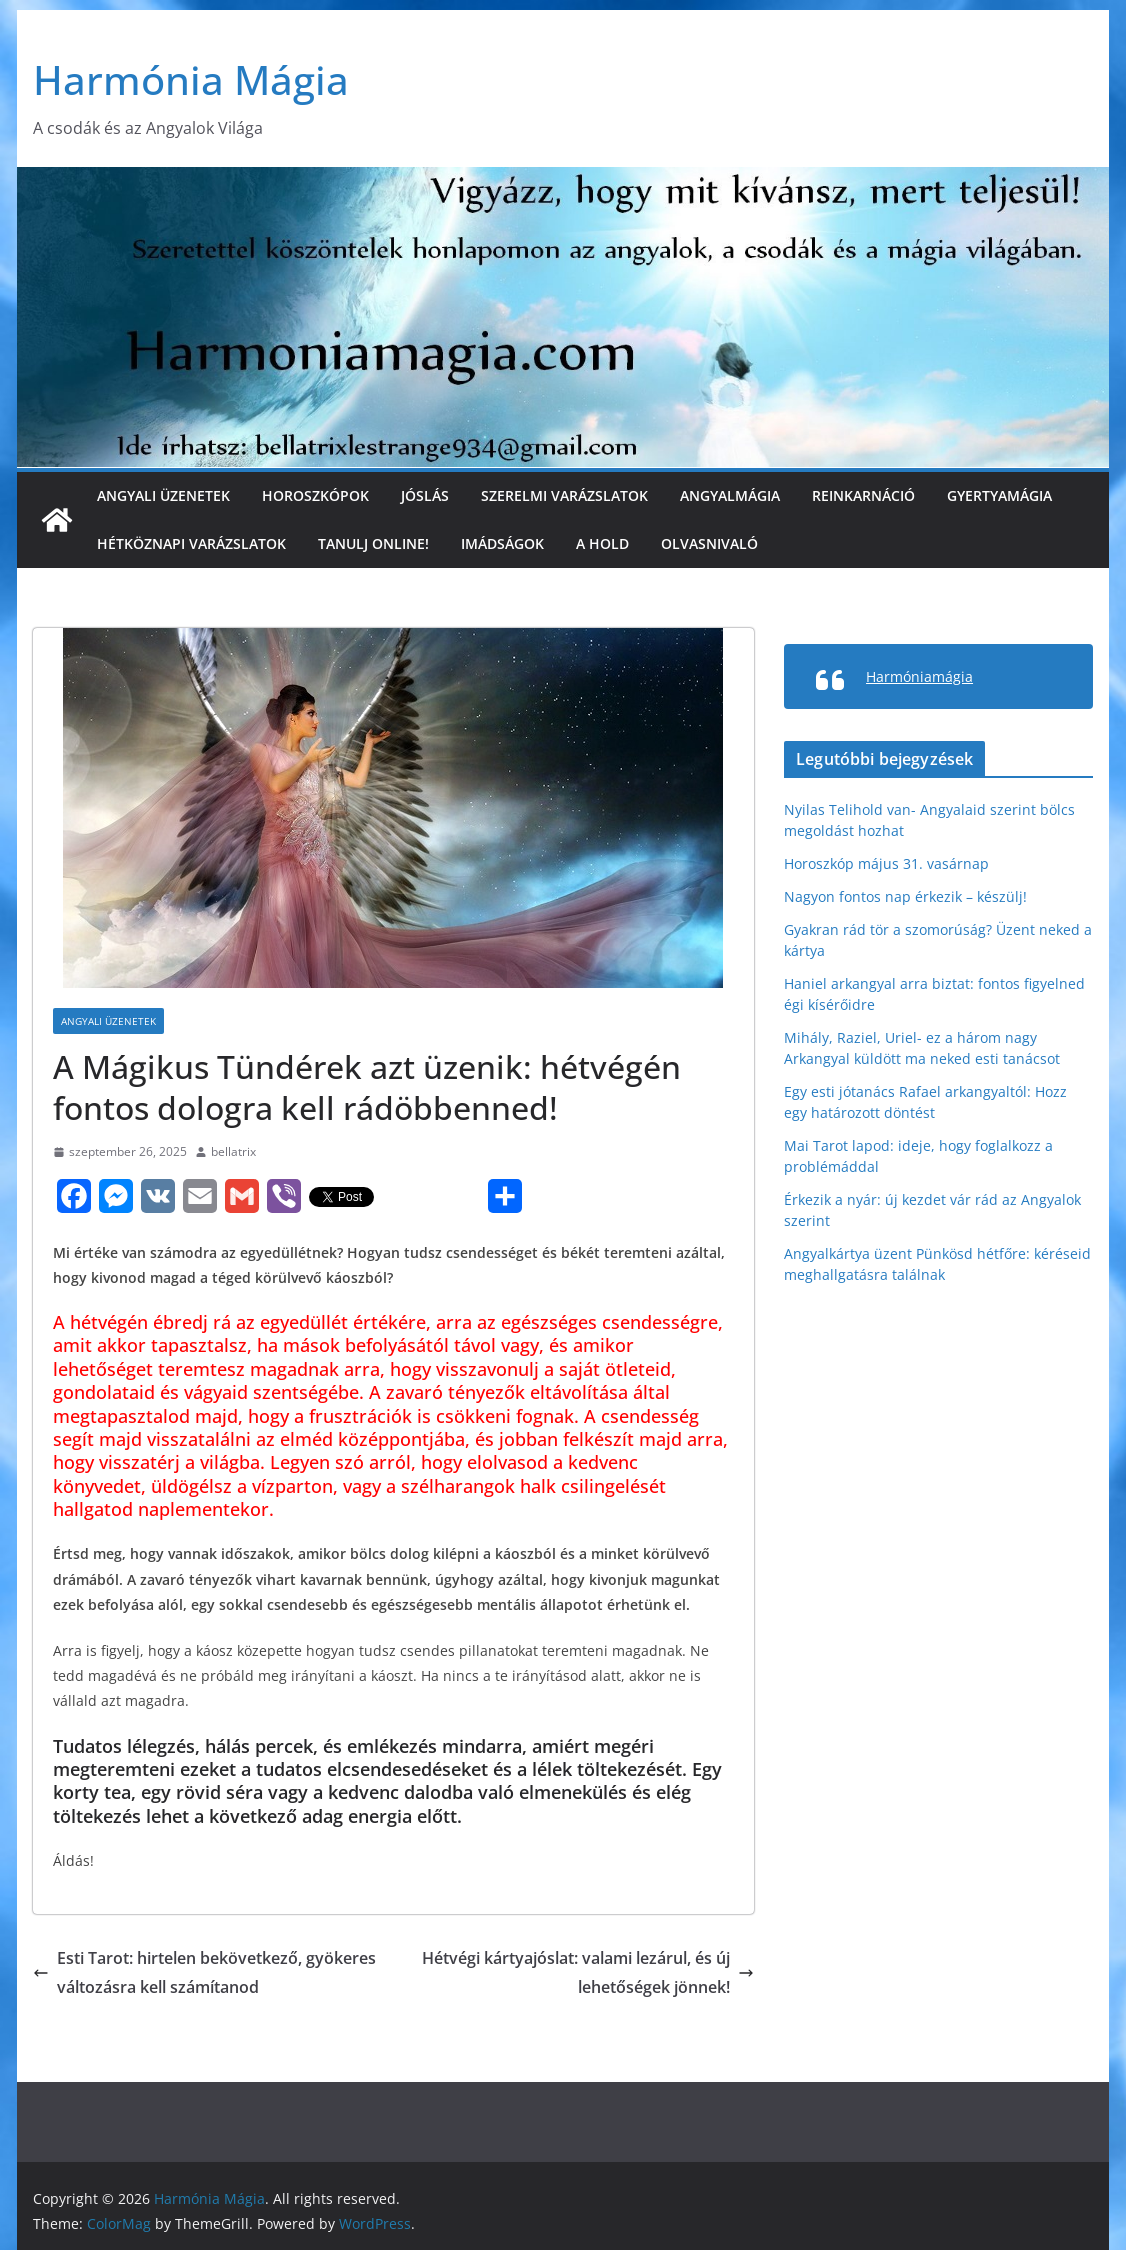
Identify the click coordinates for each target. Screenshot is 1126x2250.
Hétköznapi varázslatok (191, 543)
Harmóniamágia (919, 676)
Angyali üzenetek (163, 495)
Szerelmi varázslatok (564, 495)
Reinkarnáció (863, 495)
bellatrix (233, 1151)
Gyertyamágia (999, 495)
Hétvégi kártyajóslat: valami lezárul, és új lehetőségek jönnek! (588, 1972)
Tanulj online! (373, 543)
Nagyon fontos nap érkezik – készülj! (905, 896)
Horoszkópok (315, 495)
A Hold (602, 543)
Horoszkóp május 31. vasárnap (886, 863)
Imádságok (502, 543)
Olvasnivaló (709, 543)
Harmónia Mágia (191, 79)
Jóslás (425, 495)
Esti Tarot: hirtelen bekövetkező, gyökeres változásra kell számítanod (204, 1972)
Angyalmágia (730, 495)
